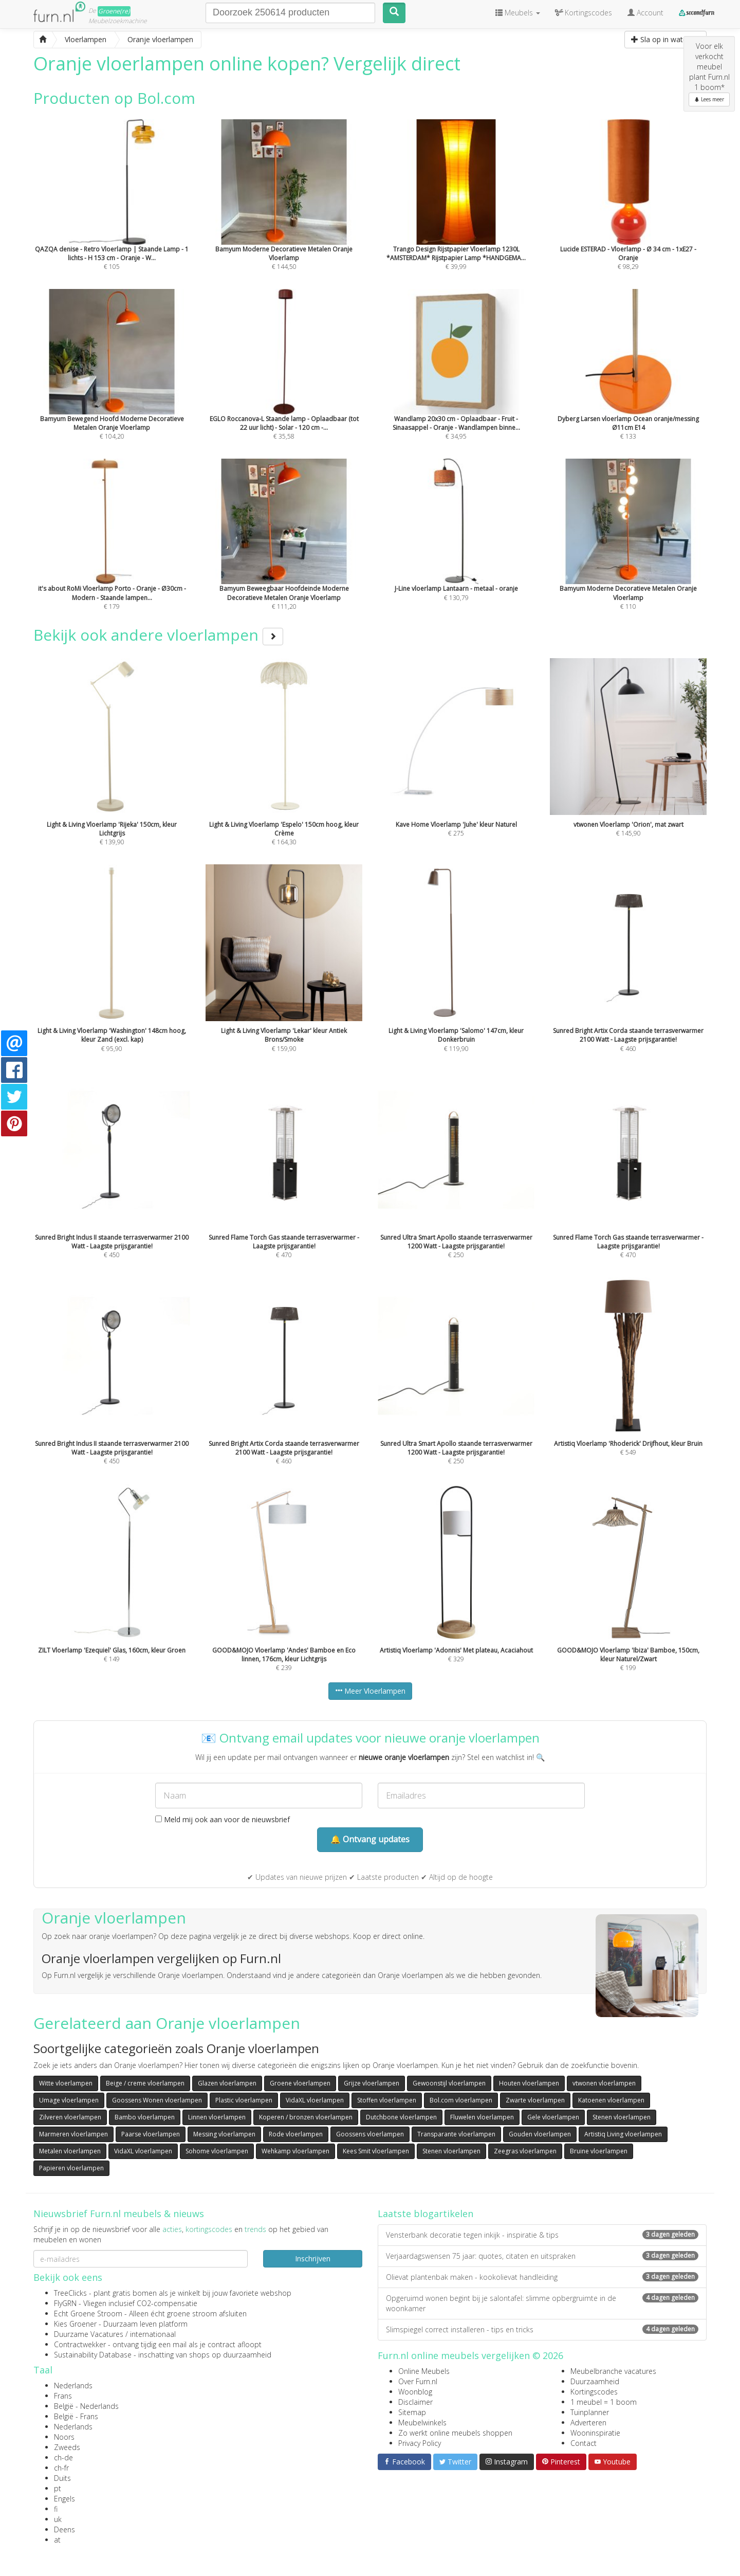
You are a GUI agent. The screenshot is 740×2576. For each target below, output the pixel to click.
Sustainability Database (93, 2355)
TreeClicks (70, 2293)
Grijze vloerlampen (371, 2083)
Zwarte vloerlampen (535, 2100)
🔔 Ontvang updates (370, 1839)
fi (56, 2509)
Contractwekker (80, 2344)
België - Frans (76, 2416)
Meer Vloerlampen (370, 1691)
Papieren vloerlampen (71, 2168)
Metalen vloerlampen (70, 2151)
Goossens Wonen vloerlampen (157, 2100)
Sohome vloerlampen (217, 2151)
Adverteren (588, 2422)
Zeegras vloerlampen (525, 2151)
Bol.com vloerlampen (461, 2100)
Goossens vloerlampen (370, 2134)
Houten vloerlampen (529, 2083)
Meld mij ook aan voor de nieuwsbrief (222, 1819)
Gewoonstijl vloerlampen (449, 2083)
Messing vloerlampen (224, 2134)
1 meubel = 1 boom (603, 2402)
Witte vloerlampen (65, 2083)
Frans (63, 2396)
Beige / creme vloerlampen (145, 2083)
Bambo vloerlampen (145, 2117)
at (57, 2540)
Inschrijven (312, 2258)
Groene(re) (114, 11)
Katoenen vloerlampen (611, 2100)
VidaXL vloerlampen (315, 2100)
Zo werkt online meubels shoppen (455, 2433)
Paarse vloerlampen (150, 2134)
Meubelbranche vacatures (613, 2371)
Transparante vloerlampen (456, 2134)
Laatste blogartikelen (425, 2213)
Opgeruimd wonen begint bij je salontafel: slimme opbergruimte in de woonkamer (542, 2303)
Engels (64, 2499)
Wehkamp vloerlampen (295, 2151)
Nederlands (73, 2385)
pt (57, 2488)
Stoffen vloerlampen (386, 2100)
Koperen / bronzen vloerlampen (306, 2117)
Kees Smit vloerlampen (376, 2151)
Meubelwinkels (422, 2422)
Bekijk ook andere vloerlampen (158, 634)
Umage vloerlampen (69, 2100)
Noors (64, 2437)
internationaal (153, 2334)
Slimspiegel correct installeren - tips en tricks (542, 2329)
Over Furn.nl (417, 2381)
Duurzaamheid (594, 2381)
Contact (583, 2443)
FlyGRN (65, 2303)
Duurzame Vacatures (88, 2334)
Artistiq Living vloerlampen (623, 2134)
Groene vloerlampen (300, 2083)
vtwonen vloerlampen (604, 2083)
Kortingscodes (594, 2392)
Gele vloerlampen (553, 2117)
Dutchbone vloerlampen (401, 2117)
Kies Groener (75, 2324)
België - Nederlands (86, 2406)
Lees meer (709, 99)
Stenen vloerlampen (622, 2117)
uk (58, 2519)
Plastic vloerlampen (243, 2100)
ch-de (63, 2457)
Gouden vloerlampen (540, 2134)
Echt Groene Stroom (88, 2313)
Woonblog (415, 2392)
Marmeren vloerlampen (73, 2134)
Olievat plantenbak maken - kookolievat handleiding (542, 2277)
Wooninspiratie (595, 2433)
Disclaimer (415, 2402)
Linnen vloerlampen (217, 2117)
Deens (64, 2529)
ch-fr (61, 2468)
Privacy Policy (419, 2443)
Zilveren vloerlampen (70, 2117)
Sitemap (412, 2412)
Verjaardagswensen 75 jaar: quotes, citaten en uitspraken (542, 2256)
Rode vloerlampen (296, 2134)
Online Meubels (424, 2371)
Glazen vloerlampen (227, 2083)
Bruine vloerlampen (598, 2151)
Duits (62, 2478)
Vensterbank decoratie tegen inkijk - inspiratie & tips (542, 2235)
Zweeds (67, 2447)
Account (645, 12)
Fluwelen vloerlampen (482, 2117)
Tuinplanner (589, 2412)
